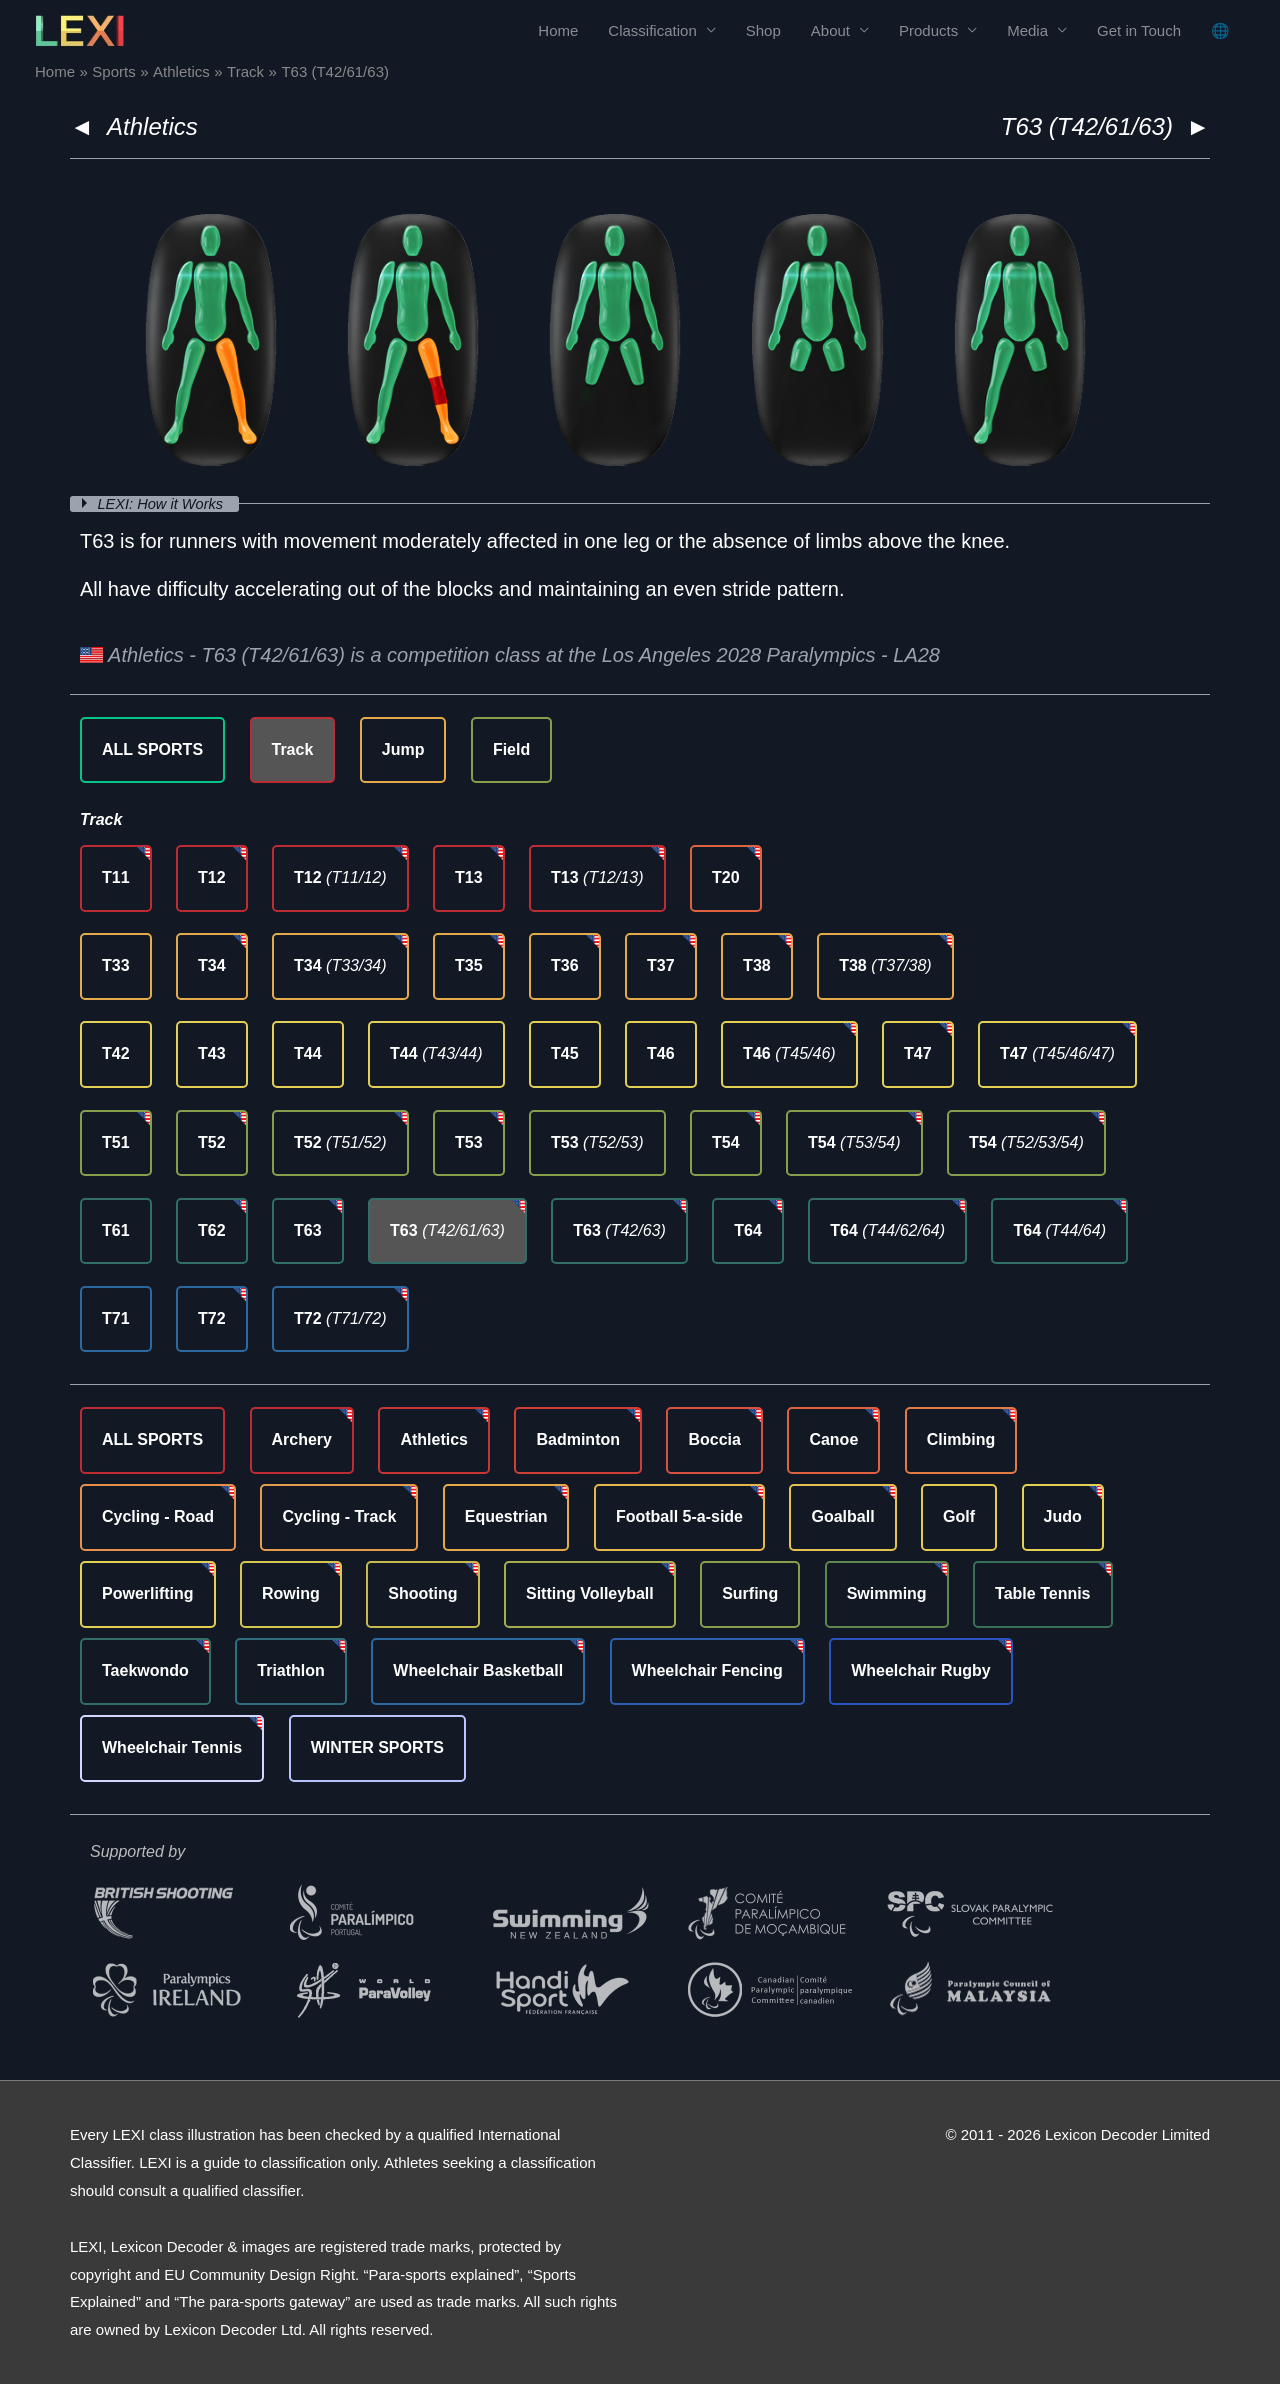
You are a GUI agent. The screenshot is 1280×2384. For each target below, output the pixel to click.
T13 (469, 877)
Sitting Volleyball (590, 1593)
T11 (116, 877)
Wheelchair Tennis (172, 1747)
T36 (565, 965)
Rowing (291, 1593)
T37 (661, 965)
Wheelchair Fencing (707, 1670)
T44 (308, 1053)
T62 (212, 1229)
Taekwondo (145, 1670)
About (830, 30)
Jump (403, 748)
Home (558, 30)
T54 (726, 1141)
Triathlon (291, 1670)
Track (293, 748)
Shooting (422, 1593)
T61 (116, 1229)
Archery (302, 1439)
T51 (116, 1141)
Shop (763, 30)
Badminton (578, 1439)
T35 (469, 965)
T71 (116, 1317)
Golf (959, 1516)
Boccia (714, 1439)
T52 (212, 1141)
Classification (652, 30)
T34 (212, 965)
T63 (308, 1229)
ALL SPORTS (152, 748)
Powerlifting (148, 1593)
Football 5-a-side (679, 1516)
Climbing (961, 1439)
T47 (918, 1053)
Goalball (842, 1516)
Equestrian (506, 1516)
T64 (748, 1229)
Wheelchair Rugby (921, 1670)
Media (1027, 30)
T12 (212, 877)
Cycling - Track (339, 1516)
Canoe (833, 1439)
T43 (212, 1053)
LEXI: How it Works (164, 503)
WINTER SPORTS (377, 1747)
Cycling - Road (158, 1516)
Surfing (750, 1593)
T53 (469, 1141)
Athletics (152, 126)
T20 (726, 877)
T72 (212, 1317)
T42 (116, 1053)
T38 (757, 965)
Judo (1063, 1516)
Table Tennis (1042, 1593)
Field (511, 748)
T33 (116, 965)
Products (928, 30)
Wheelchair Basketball (478, 1670)
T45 (565, 1053)
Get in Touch (1139, 30)
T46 (661, 1053)
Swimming (887, 1593)
